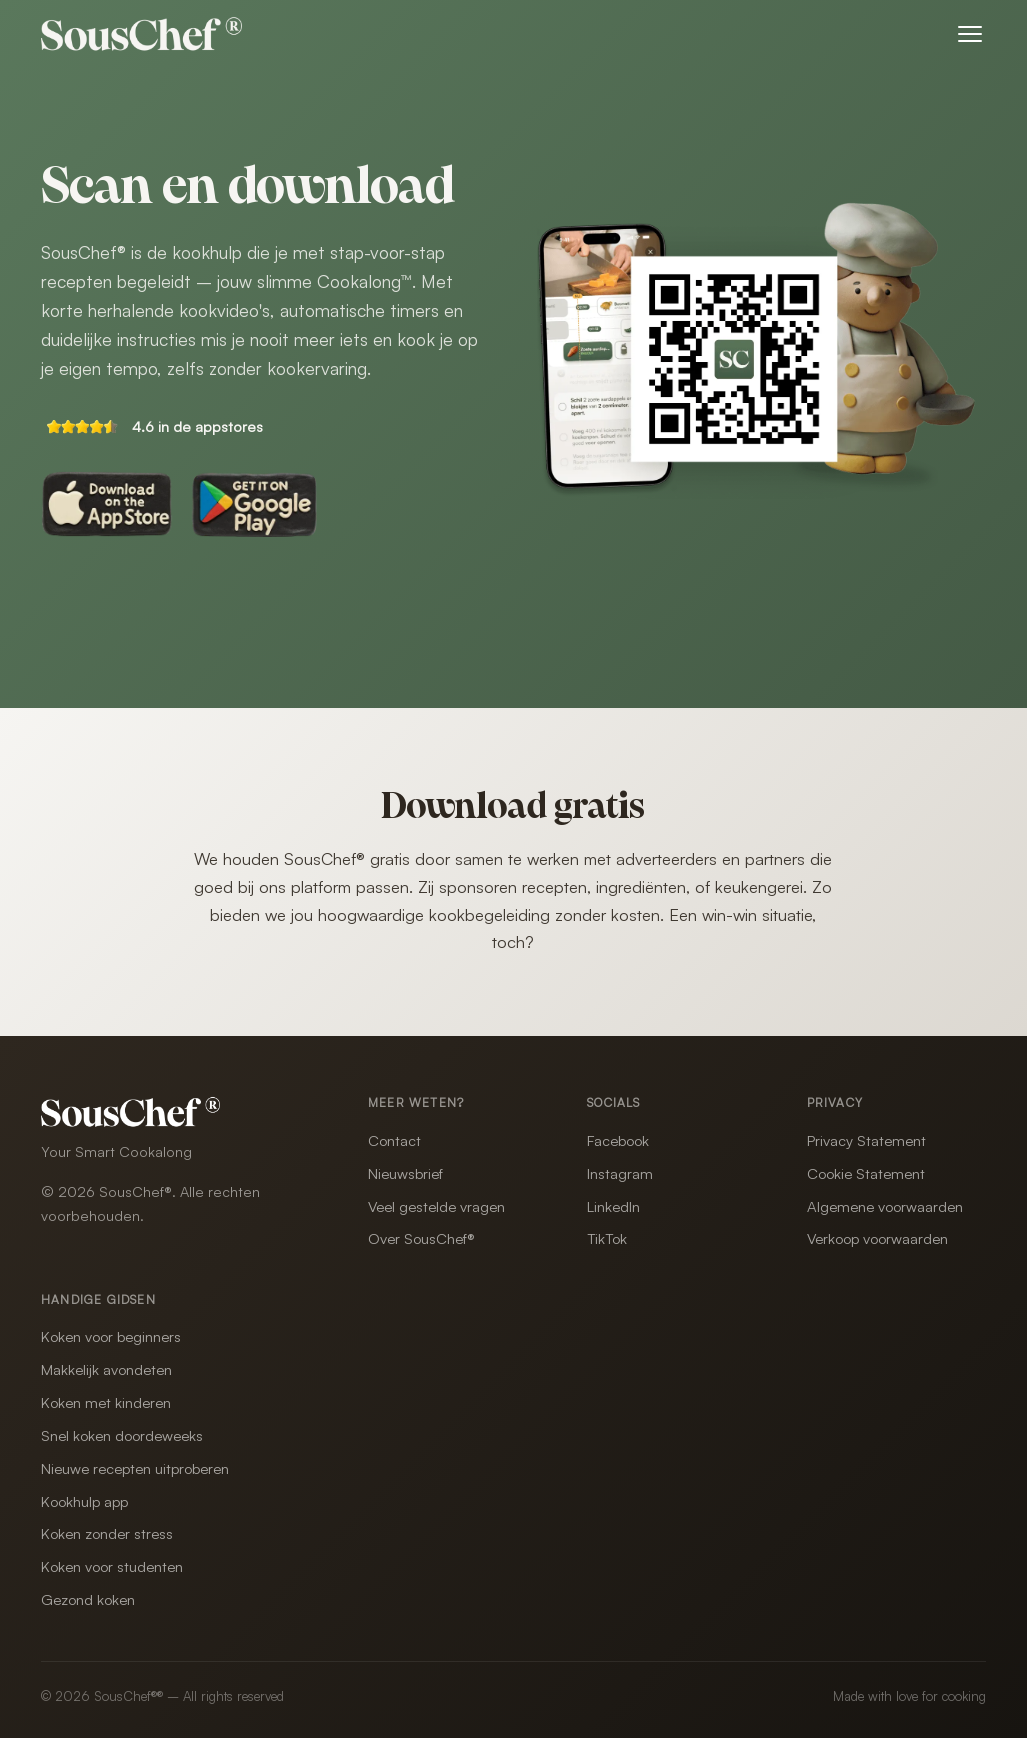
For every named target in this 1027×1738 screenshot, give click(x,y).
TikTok (607, 1238)
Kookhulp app (84, 1501)
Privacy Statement (866, 1140)
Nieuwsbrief (405, 1173)
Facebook (618, 1140)
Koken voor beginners (111, 1336)
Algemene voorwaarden (885, 1206)
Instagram (620, 1173)
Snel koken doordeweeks (122, 1435)
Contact (394, 1140)
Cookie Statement (866, 1173)
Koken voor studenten (112, 1566)
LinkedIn (613, 1206)
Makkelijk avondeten (106, 1369)
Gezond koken (88, 1599)
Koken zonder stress (107, 1533)
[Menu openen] (970, 34)
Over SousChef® (421, 1238)
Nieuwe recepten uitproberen (135, 1468)
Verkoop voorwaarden (877, 1238)
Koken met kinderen (106, 1402)
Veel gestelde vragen (436, 1206)
